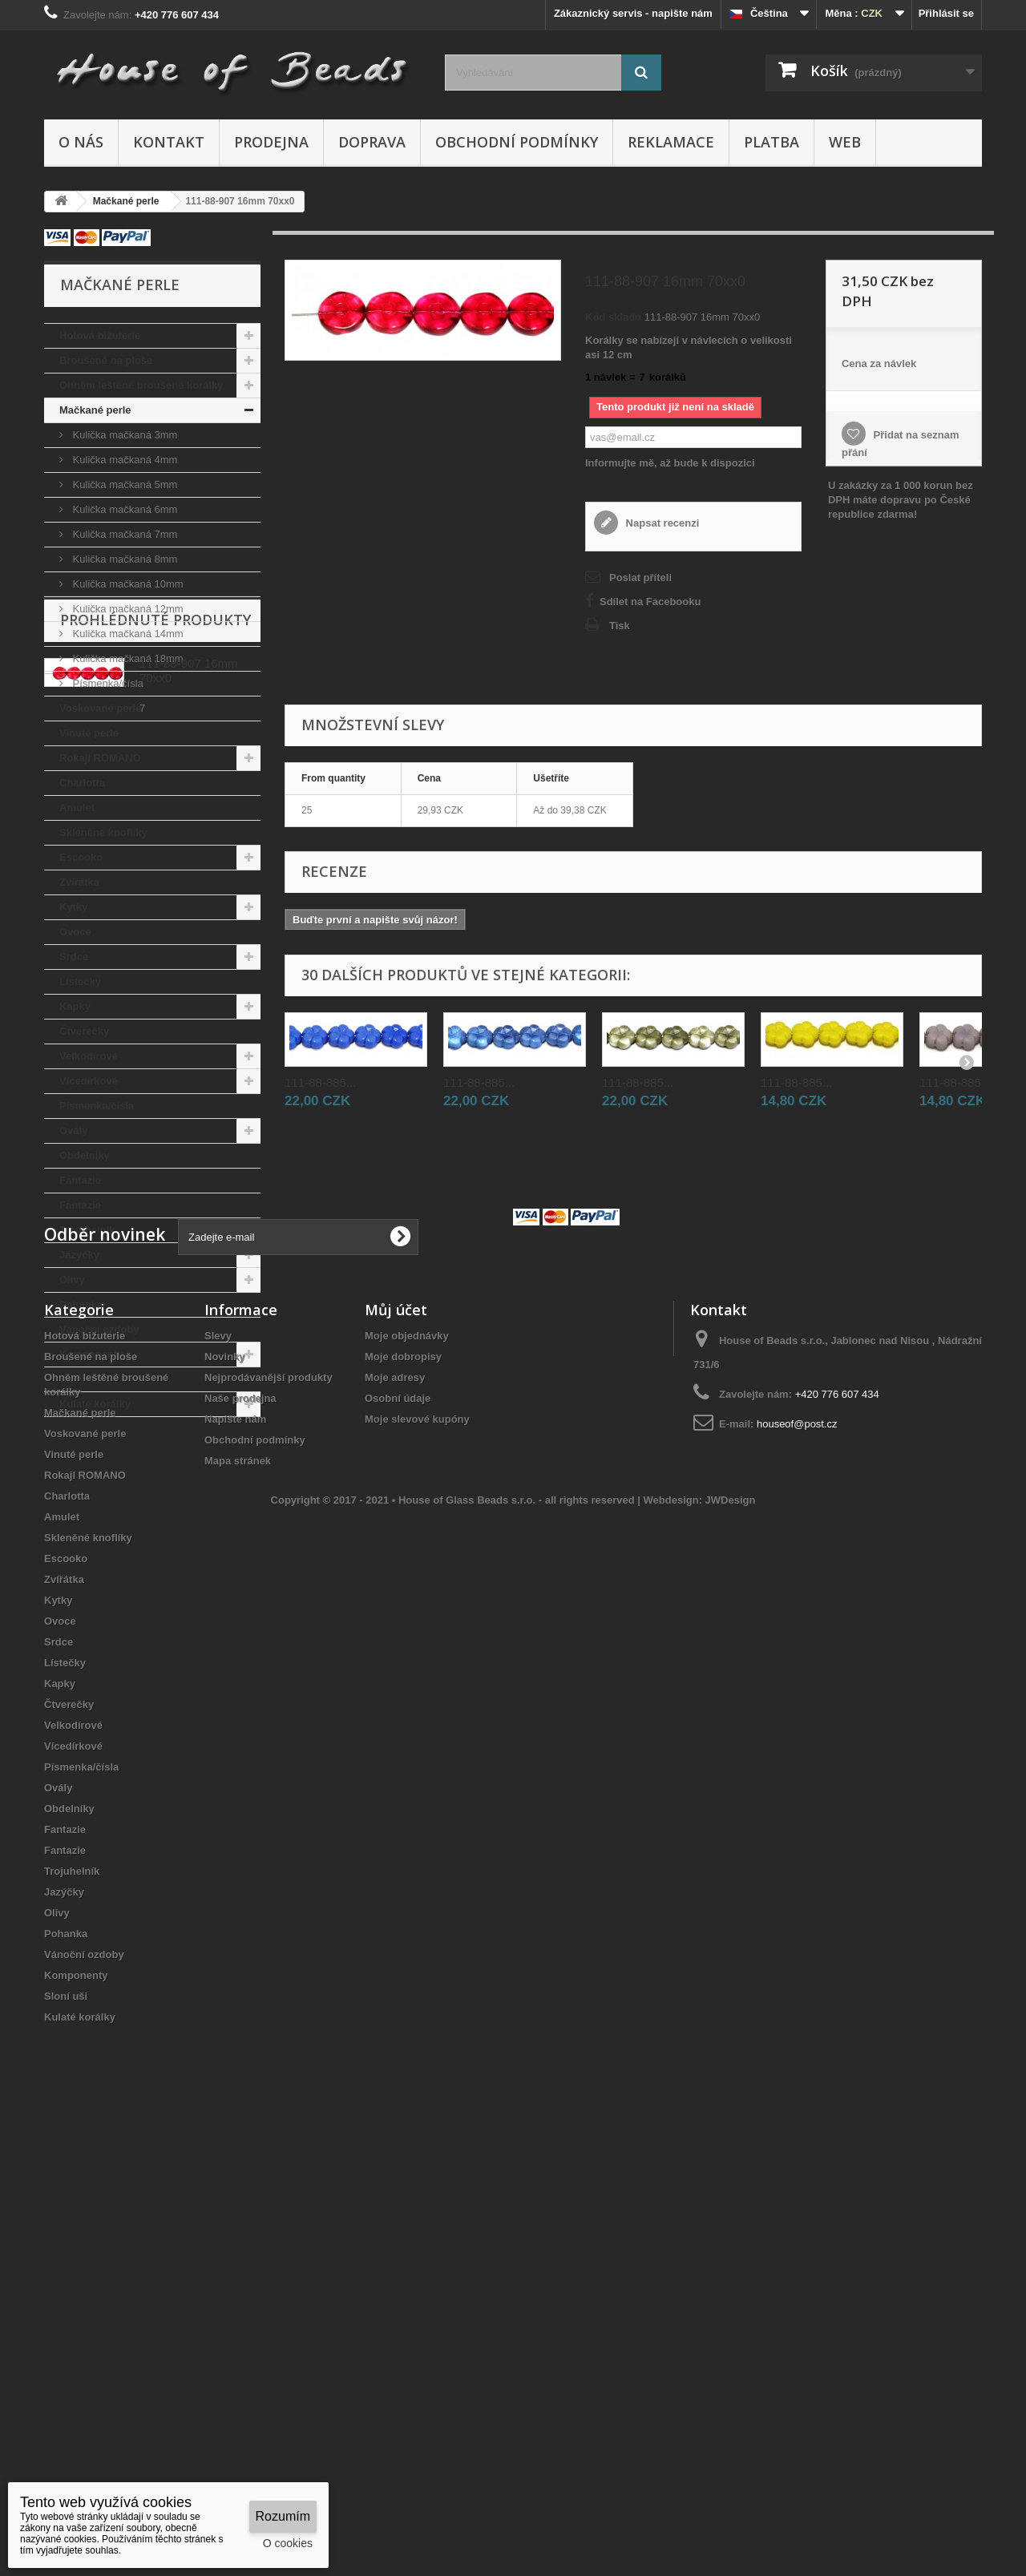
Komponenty (91, 1354)
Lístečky (80, 981)
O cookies (288, 2543)
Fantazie (80, 1180)
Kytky (73, 907)
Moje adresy (395, 1805)
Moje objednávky (407, 1764)
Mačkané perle (95, 410)
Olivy (72, 1280)
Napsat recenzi (661, 523)
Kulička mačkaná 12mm (127, 609)
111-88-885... (320, 1082)
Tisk (619, 626)
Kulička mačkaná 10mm (127, 584)
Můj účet (396, 1737)
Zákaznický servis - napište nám (633, 13)
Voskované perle (100, 708)
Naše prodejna (240, 1826)
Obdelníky (84, 1155)
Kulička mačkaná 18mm (127, 658)
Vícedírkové (88, 1081)
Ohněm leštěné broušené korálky (141, 385)
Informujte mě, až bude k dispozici (670, 463)
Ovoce (75, 932)
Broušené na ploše (105, 360)
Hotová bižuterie (99, 335)
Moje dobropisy (403, 1785)
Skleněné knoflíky (103, 832)
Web (845, 141)
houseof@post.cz (797, 1852)
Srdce (73, 957)
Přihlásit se (946, 13)
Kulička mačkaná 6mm (123, 509)
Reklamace (671, 141)
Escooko (81, 857)
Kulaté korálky (95, 1404)
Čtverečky (84, 1031)
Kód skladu (613, 317)
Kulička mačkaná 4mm (123, 460)
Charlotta (82, 783)
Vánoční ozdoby (99, 1329)
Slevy (218, 1764)
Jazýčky (79, 1255)
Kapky (75, 1006)
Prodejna (271, 141)
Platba (771, 141)
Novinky (224, 1785)
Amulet (77, 807)
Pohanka (81, 1304)
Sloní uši (81, 1379)
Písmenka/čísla (106, 683)
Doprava (372, 141)
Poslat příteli (640, 577)
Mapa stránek (237, 1889)
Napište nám (235, 1847)
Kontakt (168, 141)
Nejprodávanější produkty (268, 1805)
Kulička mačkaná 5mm (123, 484)
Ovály (73, 1130)
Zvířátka (79, 882)
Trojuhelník (87, 1230)
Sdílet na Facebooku (650, 602)
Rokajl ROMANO (100, 758)
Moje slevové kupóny (417, 1847)
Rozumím (283, 2516)
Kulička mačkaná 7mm (123, 534)
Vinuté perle (89, 733)
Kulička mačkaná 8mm (123, 559)
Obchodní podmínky (516, 141)
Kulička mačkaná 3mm (123, 435)
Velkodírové (88, 1056)
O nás (81, 141)
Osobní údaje (397, 1826)
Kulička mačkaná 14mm (127, 634)
